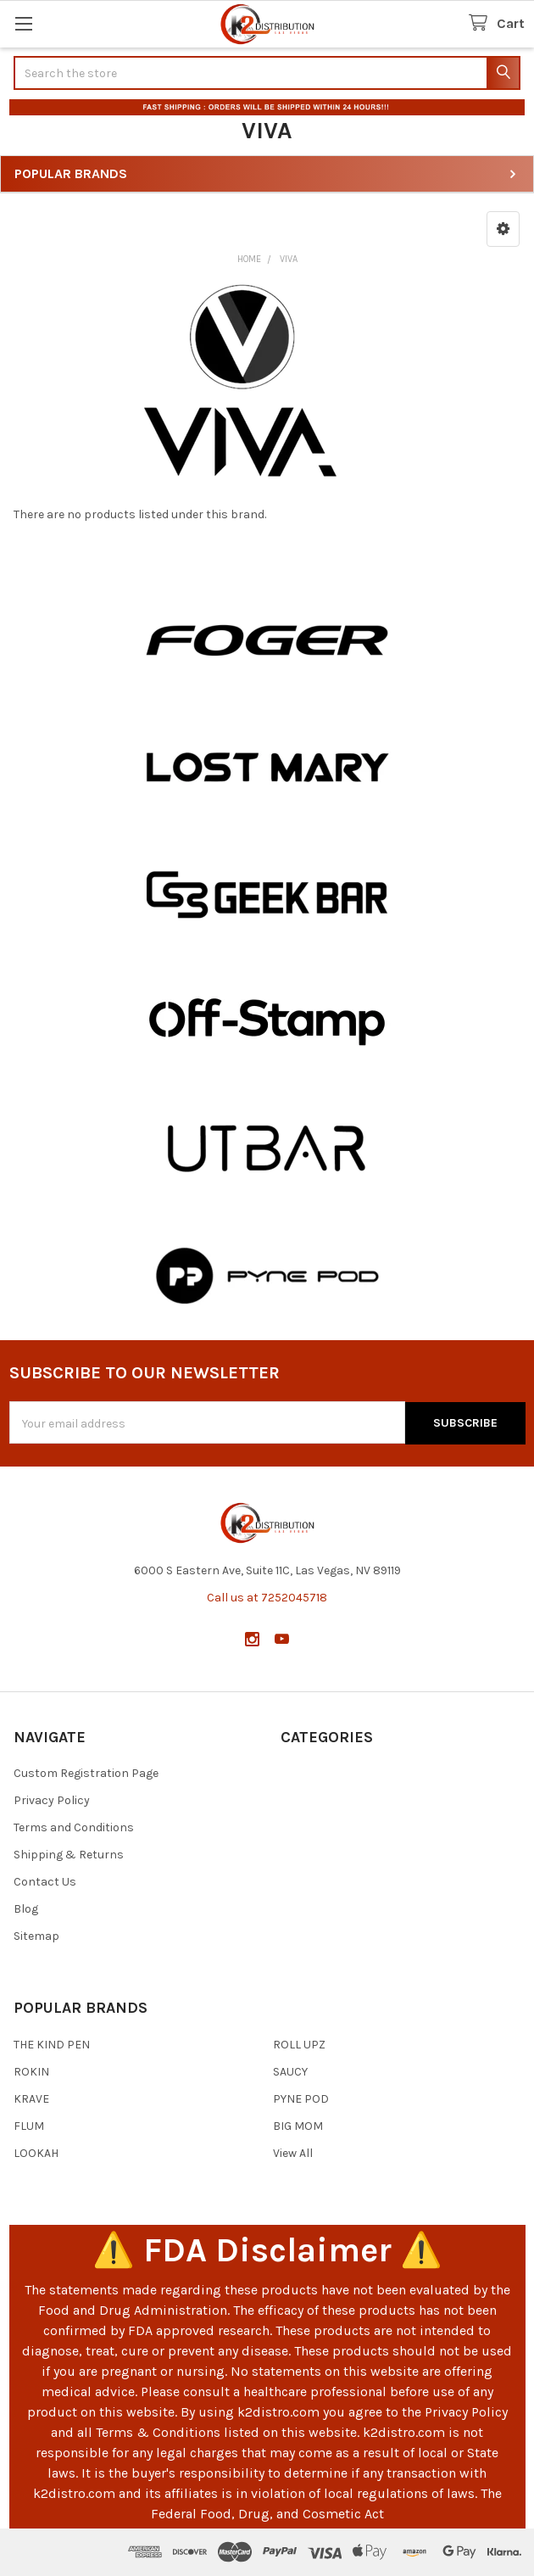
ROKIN (31, 2071)
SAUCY (290, 2071)
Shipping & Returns (69, 1854)
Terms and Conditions (74, 1827)
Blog (26, 1909)
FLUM (29, 2125)
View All (293, 2152)
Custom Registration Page (86, 1773)
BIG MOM (298, 2125)
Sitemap (36, 1936)
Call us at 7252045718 (267, 1597)
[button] (503, 229)
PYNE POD (301, 2098)
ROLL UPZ (299, 2044)
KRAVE (31, 2098)
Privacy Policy (52, 1800)
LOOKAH (36, 2152)
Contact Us (45, 1882)
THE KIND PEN (52, 2044)
